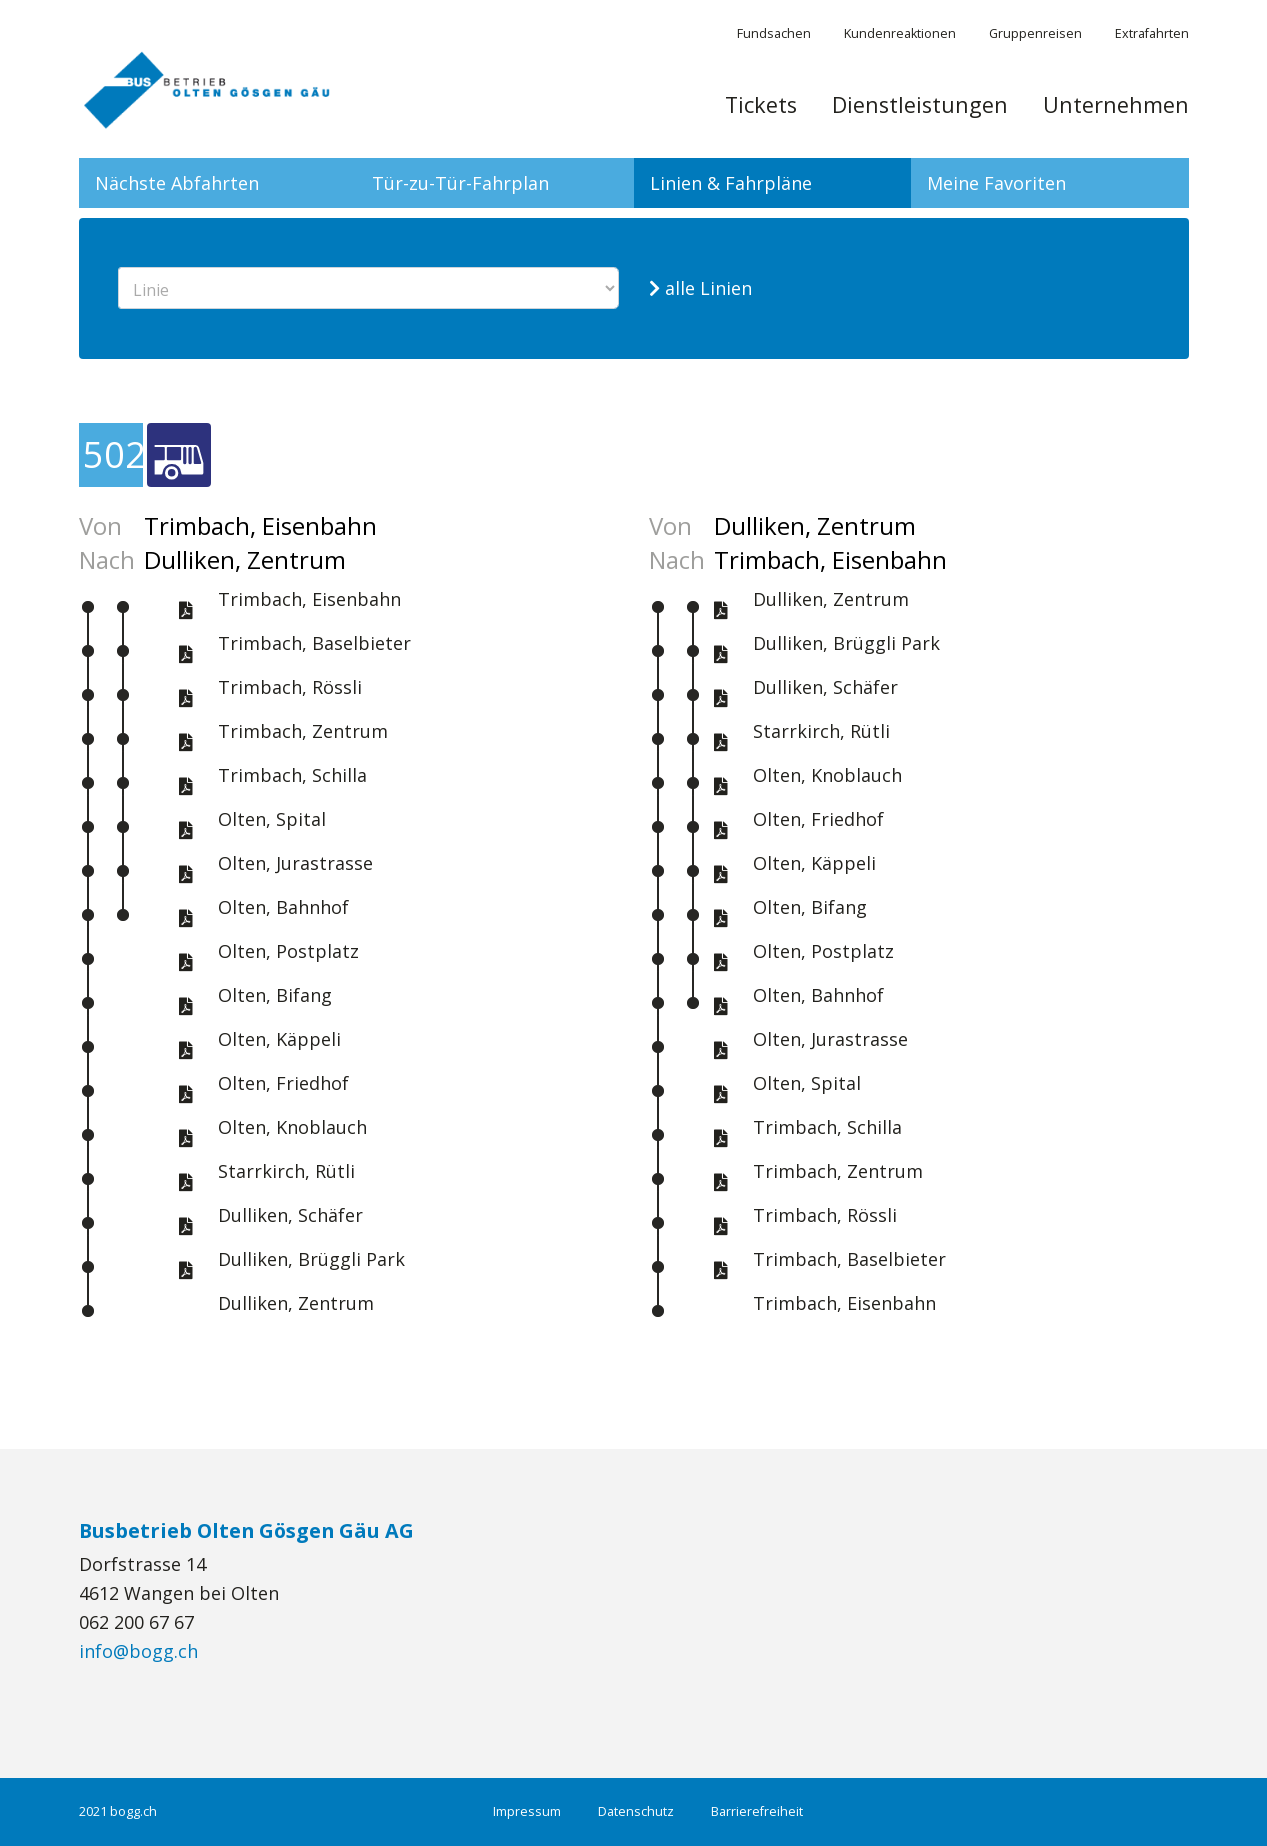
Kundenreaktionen (900, 33)
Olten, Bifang (275, 995)
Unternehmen (1116, 105)
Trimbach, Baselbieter (314, 643)
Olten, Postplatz (288, 951)
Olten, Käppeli (279, 1039)
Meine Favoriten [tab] (996, 183)
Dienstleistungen (920, 105)
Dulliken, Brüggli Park (311, 1259)
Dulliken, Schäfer (290, 1215)
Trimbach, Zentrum (303, 731)
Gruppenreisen (1035, 33)
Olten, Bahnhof (283, 907)
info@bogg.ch (138, 1651)
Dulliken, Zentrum (296, 1303)
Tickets (761, 105)
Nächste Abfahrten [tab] (177, 183)
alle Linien (700, 288)
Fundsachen (774, 33)
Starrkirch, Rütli (286, 1171)
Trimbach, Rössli (290, 687)
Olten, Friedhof (283, 1083)
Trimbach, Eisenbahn (309, 599)
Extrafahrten (1152, 33)
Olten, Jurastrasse (295, 863)
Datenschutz (636, 1811)
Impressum (527, 1811)
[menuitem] (761, 114)
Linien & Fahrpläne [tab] (731, 183)
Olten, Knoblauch (292, 1127)
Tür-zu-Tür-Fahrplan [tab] (460, 183)
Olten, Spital (272, 819)
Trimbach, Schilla (292, 775)
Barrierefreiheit (757, 1811)
